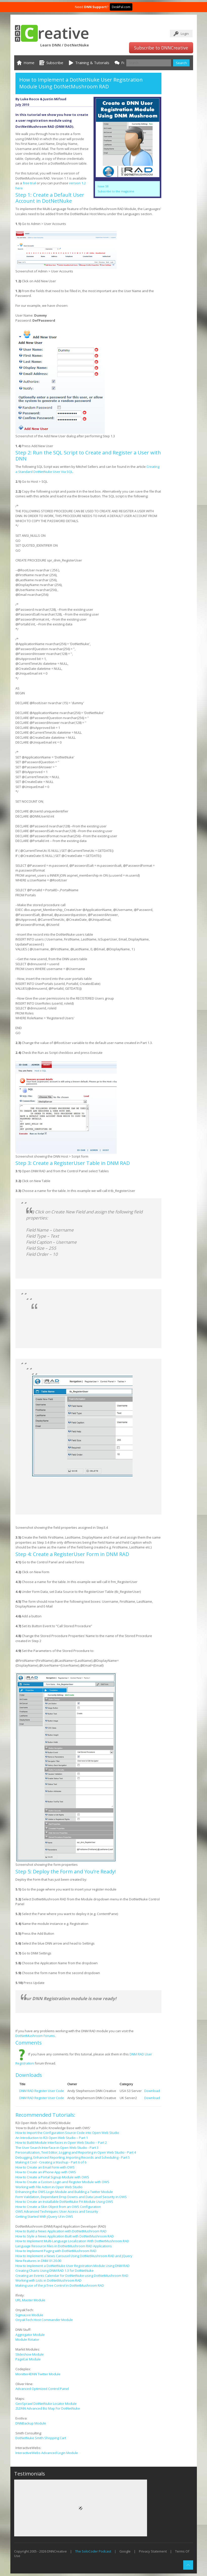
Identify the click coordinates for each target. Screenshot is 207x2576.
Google (125, 2551)
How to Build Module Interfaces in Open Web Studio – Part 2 (61, 2142)
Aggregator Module (30, 2334)
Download (152, 2090)
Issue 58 (103, 186)
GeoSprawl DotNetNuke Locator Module (46, 2403)
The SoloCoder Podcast (93, 2551)
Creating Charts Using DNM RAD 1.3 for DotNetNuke (54, 2270)
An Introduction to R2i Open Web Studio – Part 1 (51, 2137)
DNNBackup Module (30, 2423)
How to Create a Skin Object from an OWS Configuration (58, 2206)
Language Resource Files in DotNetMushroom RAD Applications (63, 2246)
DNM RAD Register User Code (41, 2090)
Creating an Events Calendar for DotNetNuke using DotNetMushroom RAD (71, 2275)
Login (185, 33)
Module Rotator (27, 2339)
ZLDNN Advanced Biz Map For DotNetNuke (47, 2408)
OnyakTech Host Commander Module (44, 2319)
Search (181, 63)
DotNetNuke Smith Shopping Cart (40, 2438)
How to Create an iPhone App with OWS (45, 2172)
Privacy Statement (153, 2551)
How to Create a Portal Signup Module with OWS (52, 2177)
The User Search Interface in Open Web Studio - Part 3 (56, 2147)
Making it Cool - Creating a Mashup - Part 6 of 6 (50, 2162)
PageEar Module (28, 2359)
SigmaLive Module (29, 2315)
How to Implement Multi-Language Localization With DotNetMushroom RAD (72, 2241)
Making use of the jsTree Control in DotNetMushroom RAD (59, 2285)
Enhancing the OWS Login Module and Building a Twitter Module (64, 2191)
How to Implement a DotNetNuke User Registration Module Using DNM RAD (72, 2265)
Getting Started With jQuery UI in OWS (44, 2216)
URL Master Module (30, 2300)
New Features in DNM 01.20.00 (38, 2260)
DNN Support (95, 7)
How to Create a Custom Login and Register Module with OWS (62, 2182)
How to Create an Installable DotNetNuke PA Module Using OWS (64, 2201)
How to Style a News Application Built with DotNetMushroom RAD (64, 2236)
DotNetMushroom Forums (35, 2035)
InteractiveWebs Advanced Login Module (46, 2453)
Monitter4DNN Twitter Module (37, 2374)
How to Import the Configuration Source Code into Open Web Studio (67, 2132)
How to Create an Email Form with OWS (45, 2167)
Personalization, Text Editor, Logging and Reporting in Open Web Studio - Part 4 (75, 2152)
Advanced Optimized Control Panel (42, 2388)
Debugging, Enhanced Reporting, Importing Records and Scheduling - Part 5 (72, 2157)
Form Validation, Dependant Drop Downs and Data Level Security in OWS (71, 2197)
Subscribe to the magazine (116, 191)
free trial (29, 183)
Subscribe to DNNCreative (161, 48)
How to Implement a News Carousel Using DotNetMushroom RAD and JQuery (73, 2256)
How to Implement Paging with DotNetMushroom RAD (55, 2251)
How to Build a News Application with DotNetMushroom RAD (61, 2231)
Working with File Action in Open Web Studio (48, 2187)
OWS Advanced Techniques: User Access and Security (56, 2211)
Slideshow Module (29, 2354)
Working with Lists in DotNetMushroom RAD (48, 2280)
